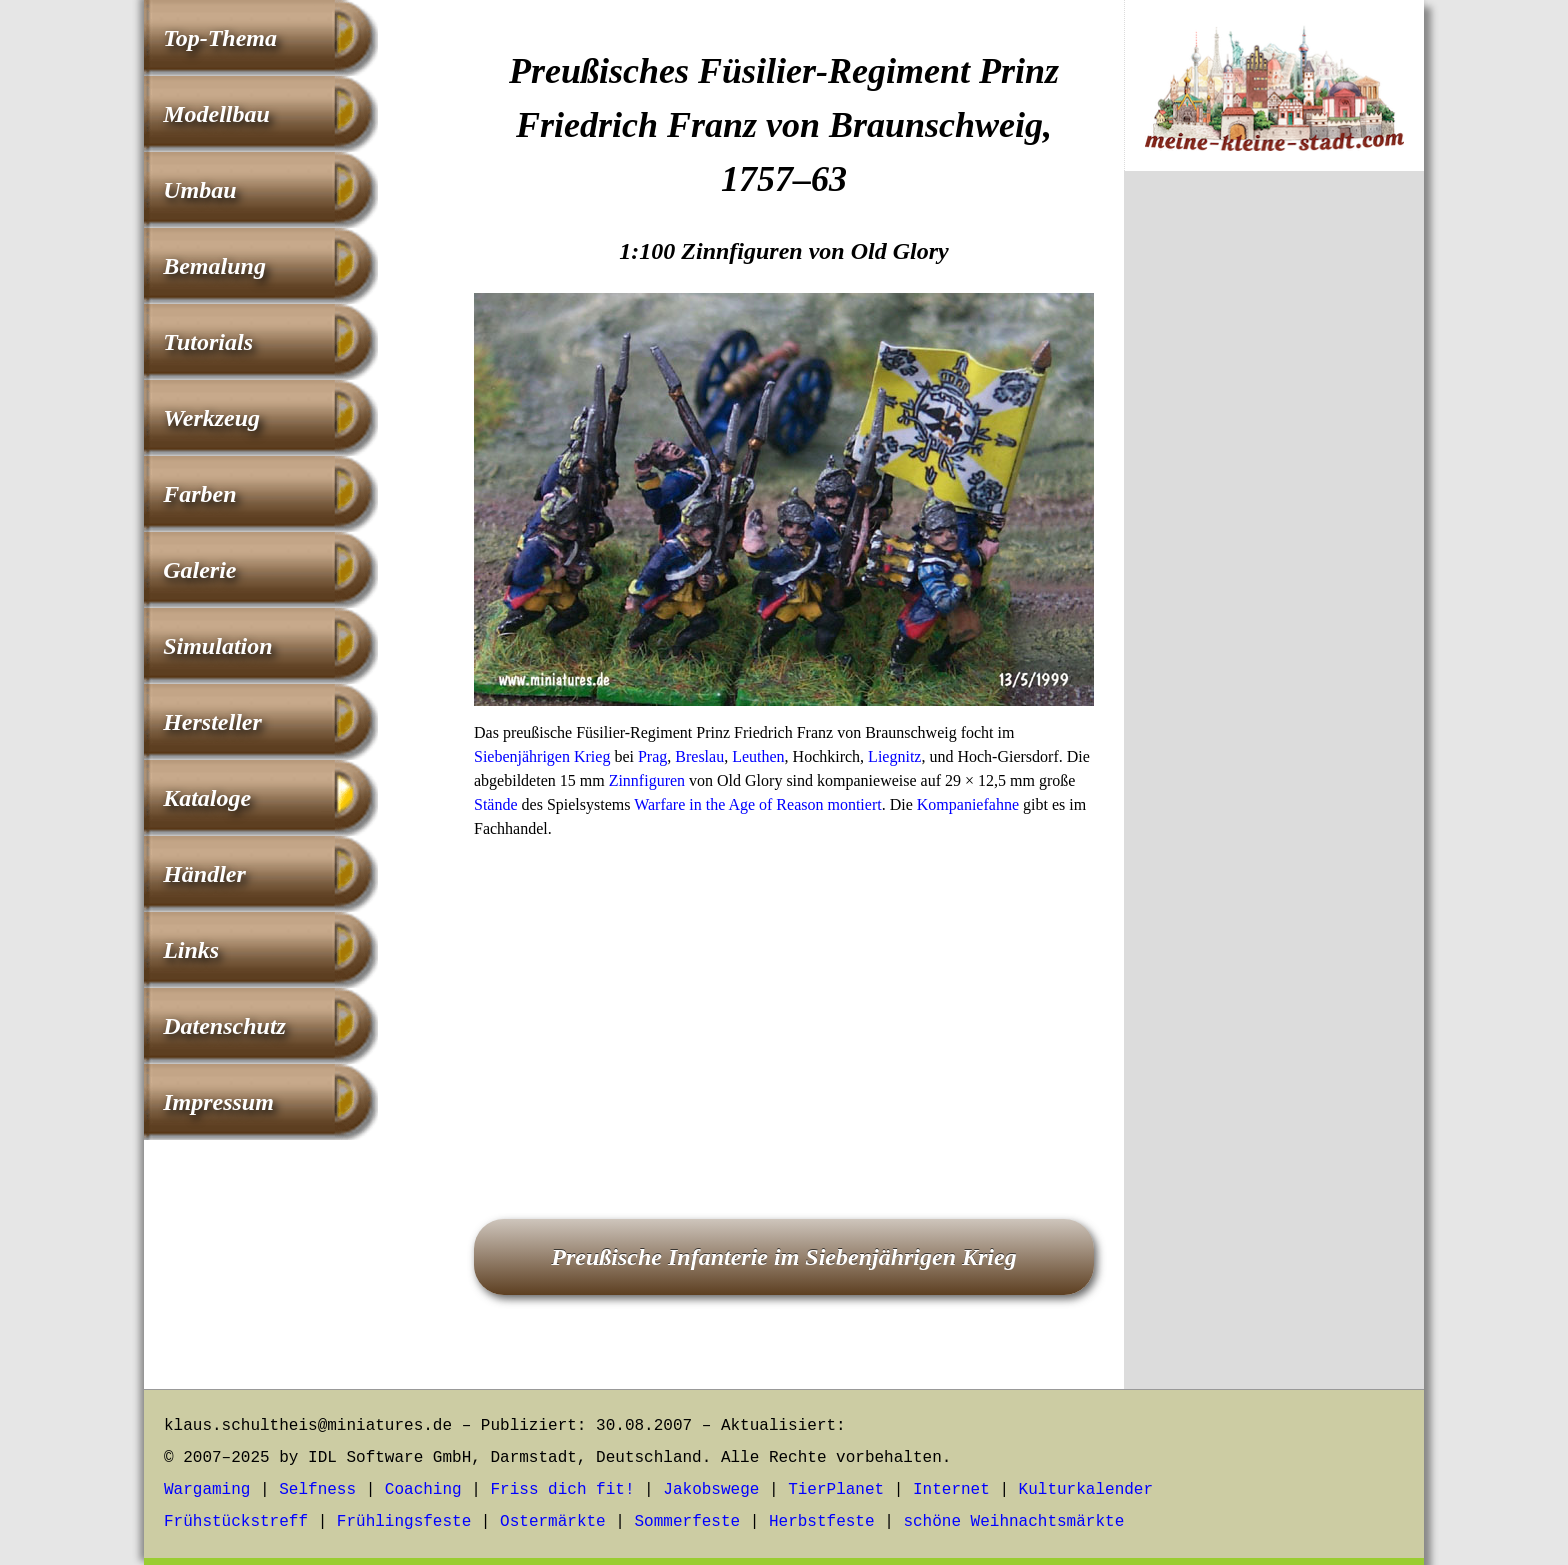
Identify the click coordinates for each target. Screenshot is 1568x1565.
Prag (652, 756)
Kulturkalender (1086, 1490)
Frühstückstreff (236, 1522)
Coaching (423, 1490)
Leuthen (758, 756)
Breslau (699, 756)
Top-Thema (220, 38)
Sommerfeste (688, 1522)
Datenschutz (224, 1026)
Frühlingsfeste (404, 1522)
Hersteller (212, 722)
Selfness (317, 1490)
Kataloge (207, 798)
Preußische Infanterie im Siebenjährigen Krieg (783, 1257)
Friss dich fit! (562, 1490)
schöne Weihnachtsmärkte (1013, 1522)
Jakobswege (711, 1490)
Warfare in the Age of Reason (728, 804)
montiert (854, 804)
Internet (951, 1490)
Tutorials (208, 342)
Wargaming (207, 1490)
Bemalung (214, 266)
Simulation (217, 646)
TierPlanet (836, 1490)
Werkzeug (211, 418)
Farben (199, 494)
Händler (204, 874)
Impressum (218, 1102)
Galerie (199, 570)
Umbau (199, 190)
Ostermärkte (553, 1522)
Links (191, 950)
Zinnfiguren (647, 780)
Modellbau (216, 114)
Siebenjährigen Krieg (542, 756)
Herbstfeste (822, 1522)
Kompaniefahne (968, 804)
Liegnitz (894, 756)
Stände (496, 804)
